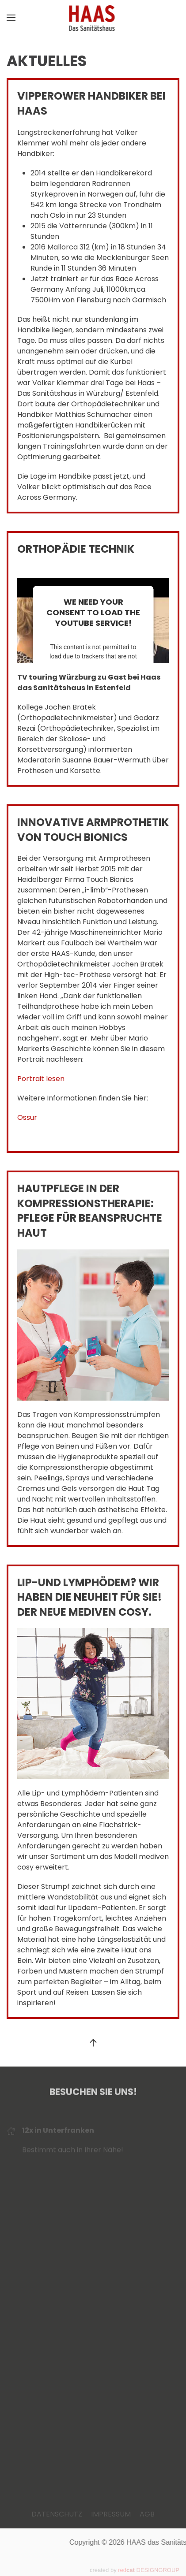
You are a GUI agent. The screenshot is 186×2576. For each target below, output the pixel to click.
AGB (147, 2514)
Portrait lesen (41, 1079)
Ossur (27, 1117)
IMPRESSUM (111, 2514)
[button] (11, 17)
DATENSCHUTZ (56, 2514)
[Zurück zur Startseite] (93, 17)
